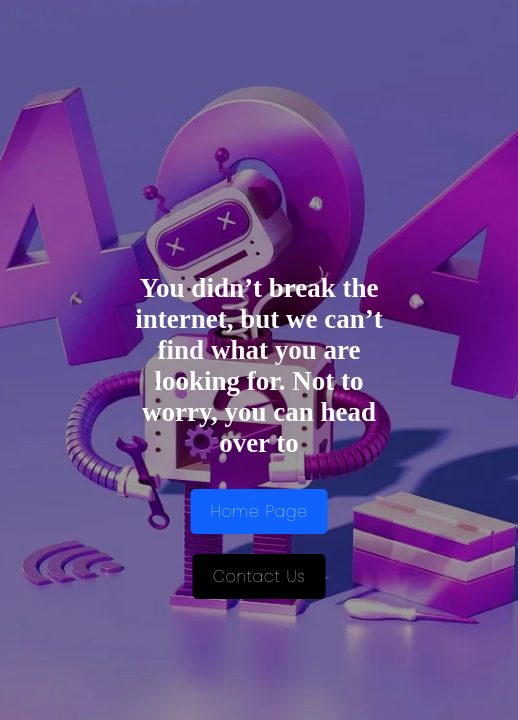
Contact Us (259, 576)
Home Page (259, 511)
